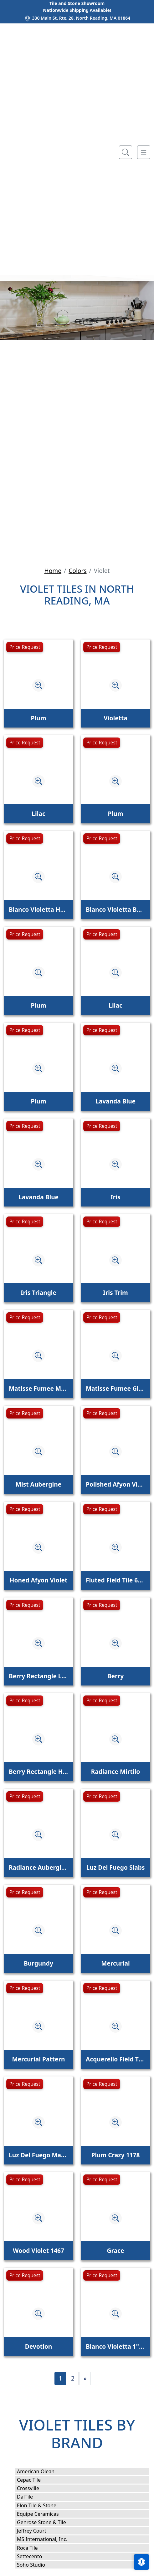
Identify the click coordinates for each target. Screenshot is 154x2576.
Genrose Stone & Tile (45, 2522)
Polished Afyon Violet (115, 1484)
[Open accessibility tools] (141, 2562)
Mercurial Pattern (38, 2059)
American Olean (40, 2471)
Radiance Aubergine (38, 1867)
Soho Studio (35, 2564)
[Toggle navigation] (143, 152)
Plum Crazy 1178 (115, 2155)
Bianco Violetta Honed (38, 909)
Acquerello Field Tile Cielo (115, 2059)
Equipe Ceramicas (42, 2513)
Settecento (33, 2556)
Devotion (38, 2346)
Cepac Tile (33, 2479)
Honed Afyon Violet (39, 1580)
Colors (77, 570)
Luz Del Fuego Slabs (115, 1867)
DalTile (30, 2496)
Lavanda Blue (115, 1101)
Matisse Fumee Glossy (115, 1388)
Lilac (38, 813)
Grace (115, 2250)
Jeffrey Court (35, 2530)
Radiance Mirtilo (115, 1771)
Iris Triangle (38, 1292)
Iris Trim (115, 1292)
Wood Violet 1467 (38, 2250)
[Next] (85, 2378)
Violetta (115, 718)
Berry (115, 1676)
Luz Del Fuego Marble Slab (38, 2155)
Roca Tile (31, 2547)
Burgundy (38, 1963)
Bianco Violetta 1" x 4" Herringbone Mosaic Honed (115, 2346)
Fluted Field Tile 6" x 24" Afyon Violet (115, 1580)
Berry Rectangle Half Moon (38, 1771)
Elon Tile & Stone (41, 2505)
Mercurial (115, 1963)
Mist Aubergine (38, 1484)
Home (52, 570)
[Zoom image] (38, 685)
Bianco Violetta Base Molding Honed (115, 909)
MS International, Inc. (46, 2539)
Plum (38, 718)
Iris (115, 1197)
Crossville (33, 2488)
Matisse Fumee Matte (38, 1388)
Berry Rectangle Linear (38, 1676)
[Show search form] (125, 152)
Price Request (24, 647)
